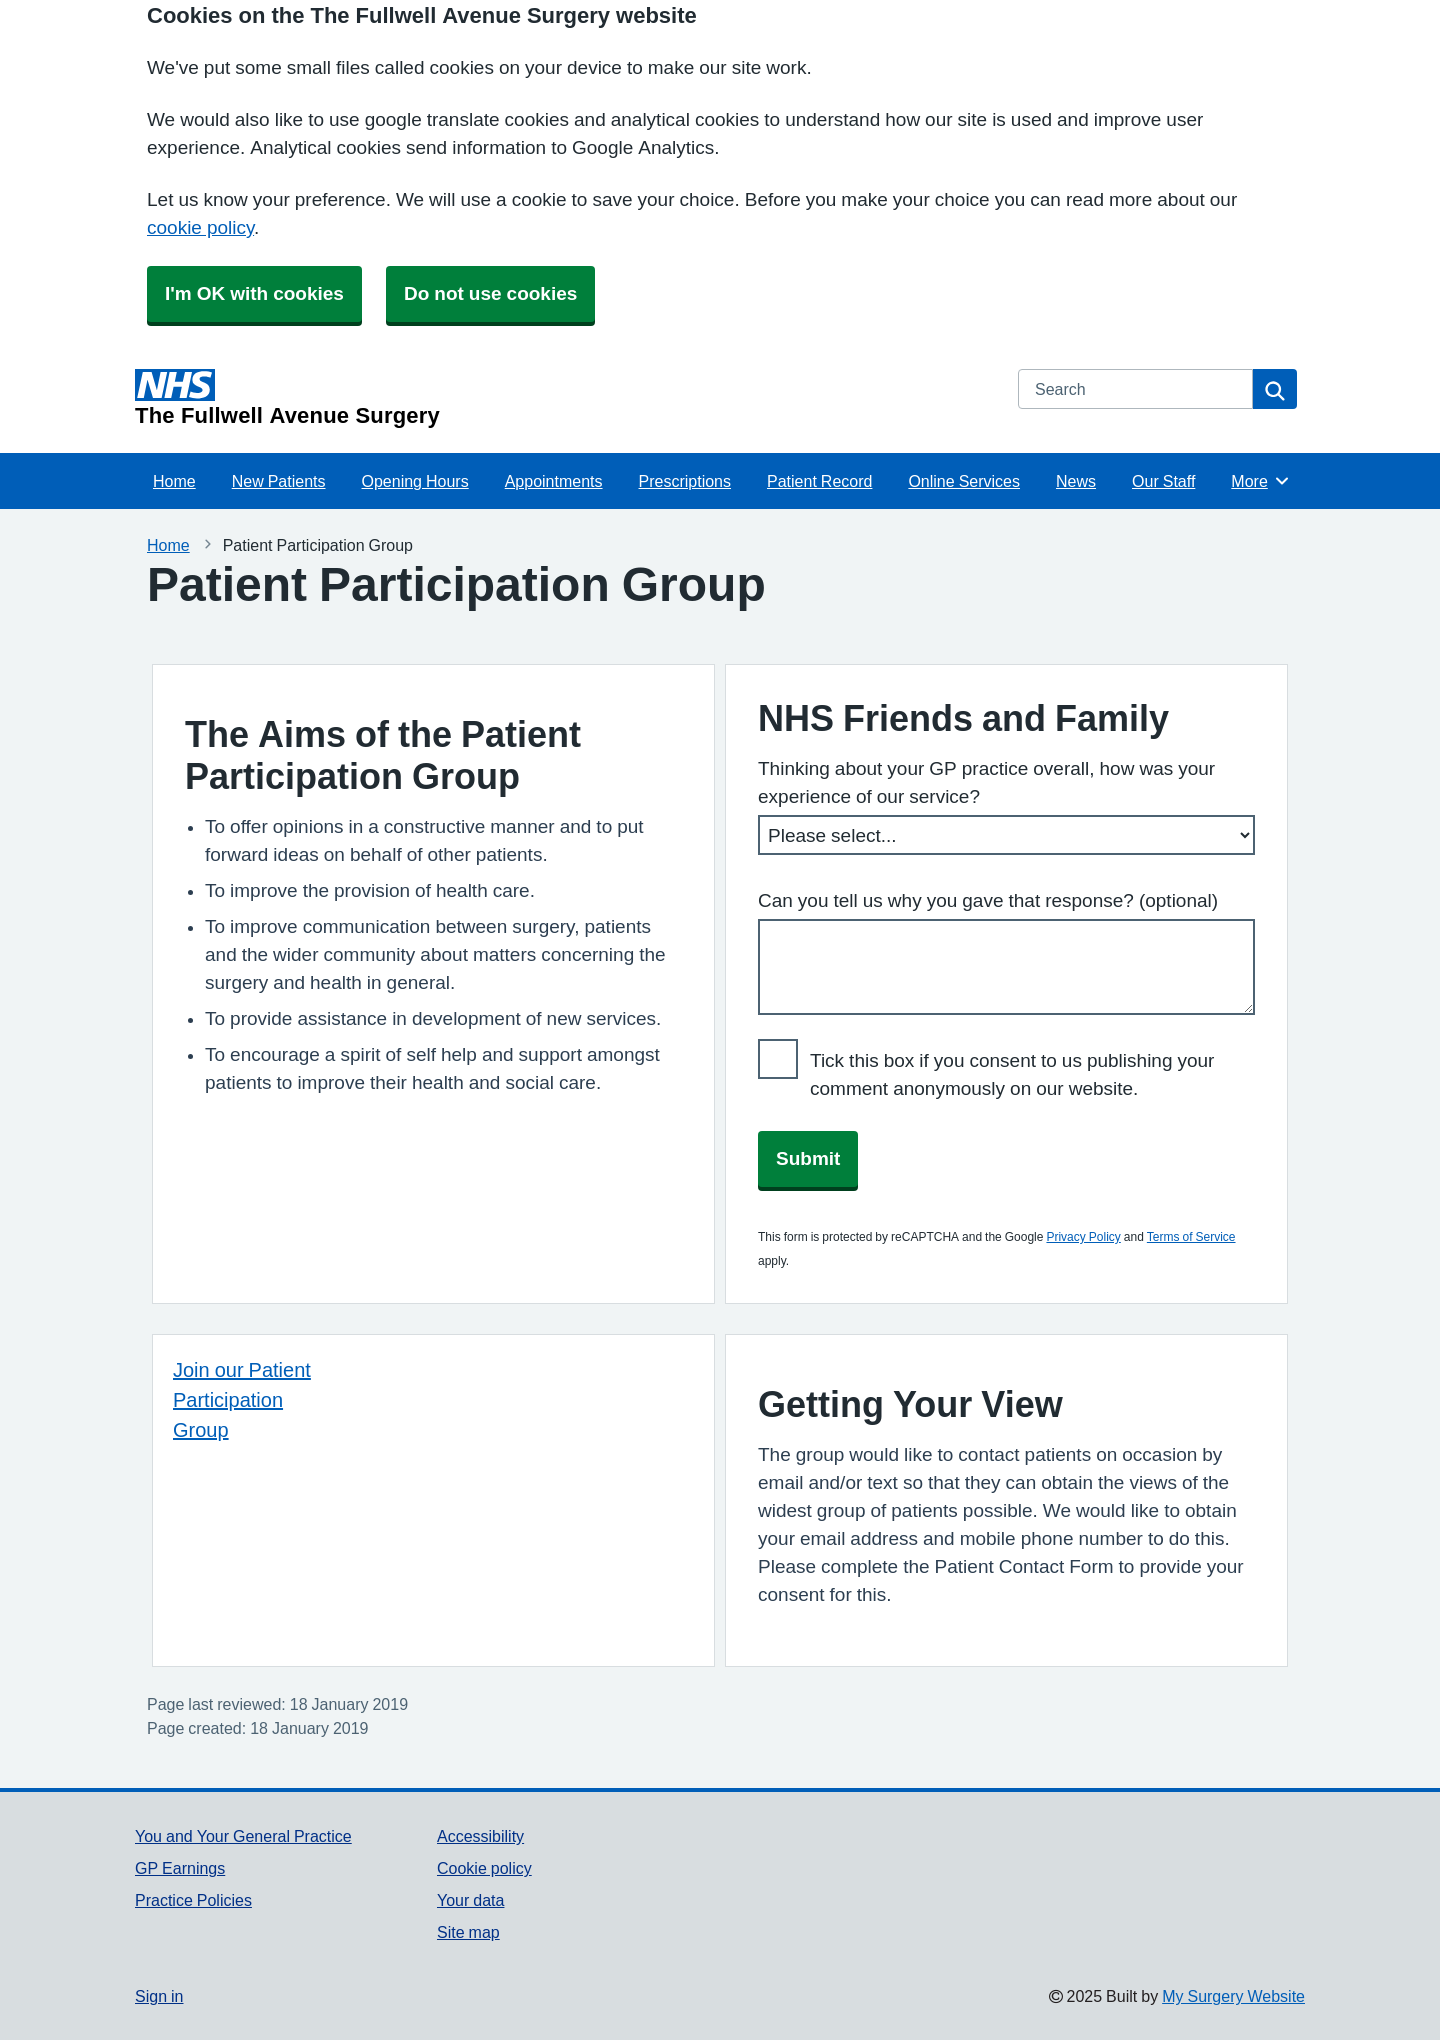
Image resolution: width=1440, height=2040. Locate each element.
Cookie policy (484, 1868)
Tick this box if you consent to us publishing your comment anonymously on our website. (1012, 1074)
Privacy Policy (1083, 1237)
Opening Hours (415, 481)
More (1260, 481)
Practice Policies (193, 1900)
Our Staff (1163, 481)
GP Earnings (180, 1868)
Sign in (159, 1996)
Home (174, 481)
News (1076, 481)
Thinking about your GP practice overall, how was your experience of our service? (986, 782)
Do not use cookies (490, 293)
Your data (470, 1900)
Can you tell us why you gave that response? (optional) (988, 900)
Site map (468, 1932)
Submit (808, 1158)
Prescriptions (685, 481)
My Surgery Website (1233, 1996)
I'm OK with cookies (254, 293)
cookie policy (200, 227)
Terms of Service (1191, 1237)
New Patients (279, 481)
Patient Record (819, 481)
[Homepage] (564, 398)
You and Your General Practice (243, 1836)
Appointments (554, 481)
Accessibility (480, 1836)
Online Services (964, 481)
